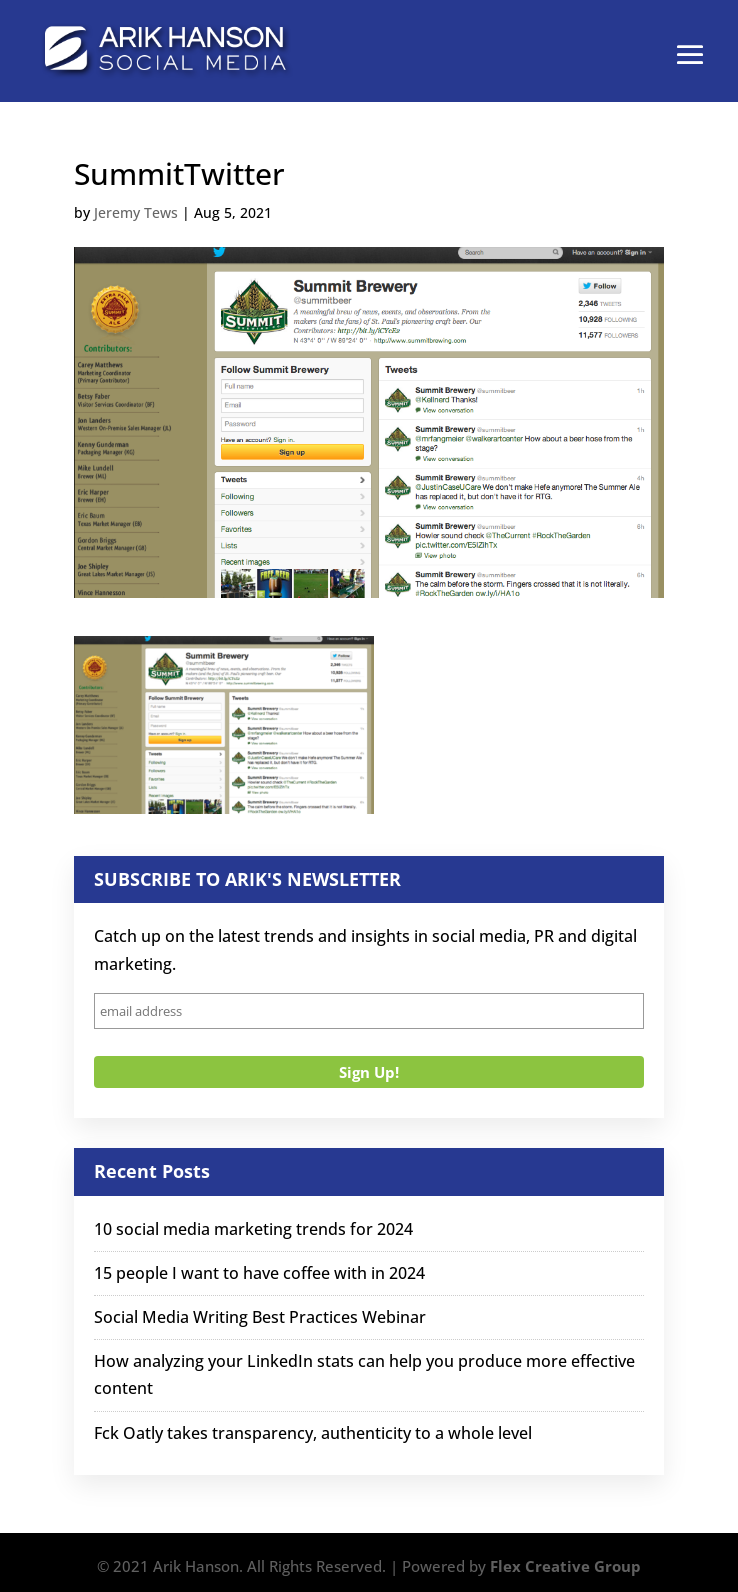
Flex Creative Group (565, 1566)
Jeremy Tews (136, 212)
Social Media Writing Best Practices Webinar (260, 1317)
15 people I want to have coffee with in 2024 (259, 1273)
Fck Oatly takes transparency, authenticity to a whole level (313, 1433)
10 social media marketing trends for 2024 (253, 1229)
